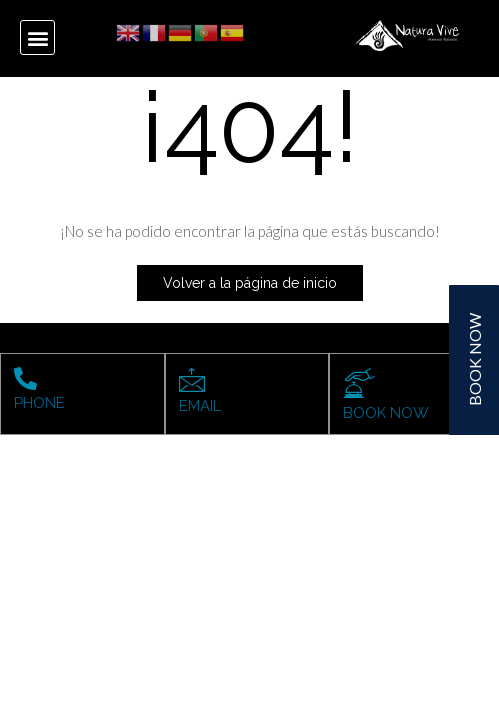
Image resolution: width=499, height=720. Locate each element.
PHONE (39, 403)
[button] (37, 37)
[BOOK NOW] (359, 383)
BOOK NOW (386, 413)
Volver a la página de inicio (250, 283)
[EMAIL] (192, 380)
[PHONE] (25, 378)
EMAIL (200, 406)
